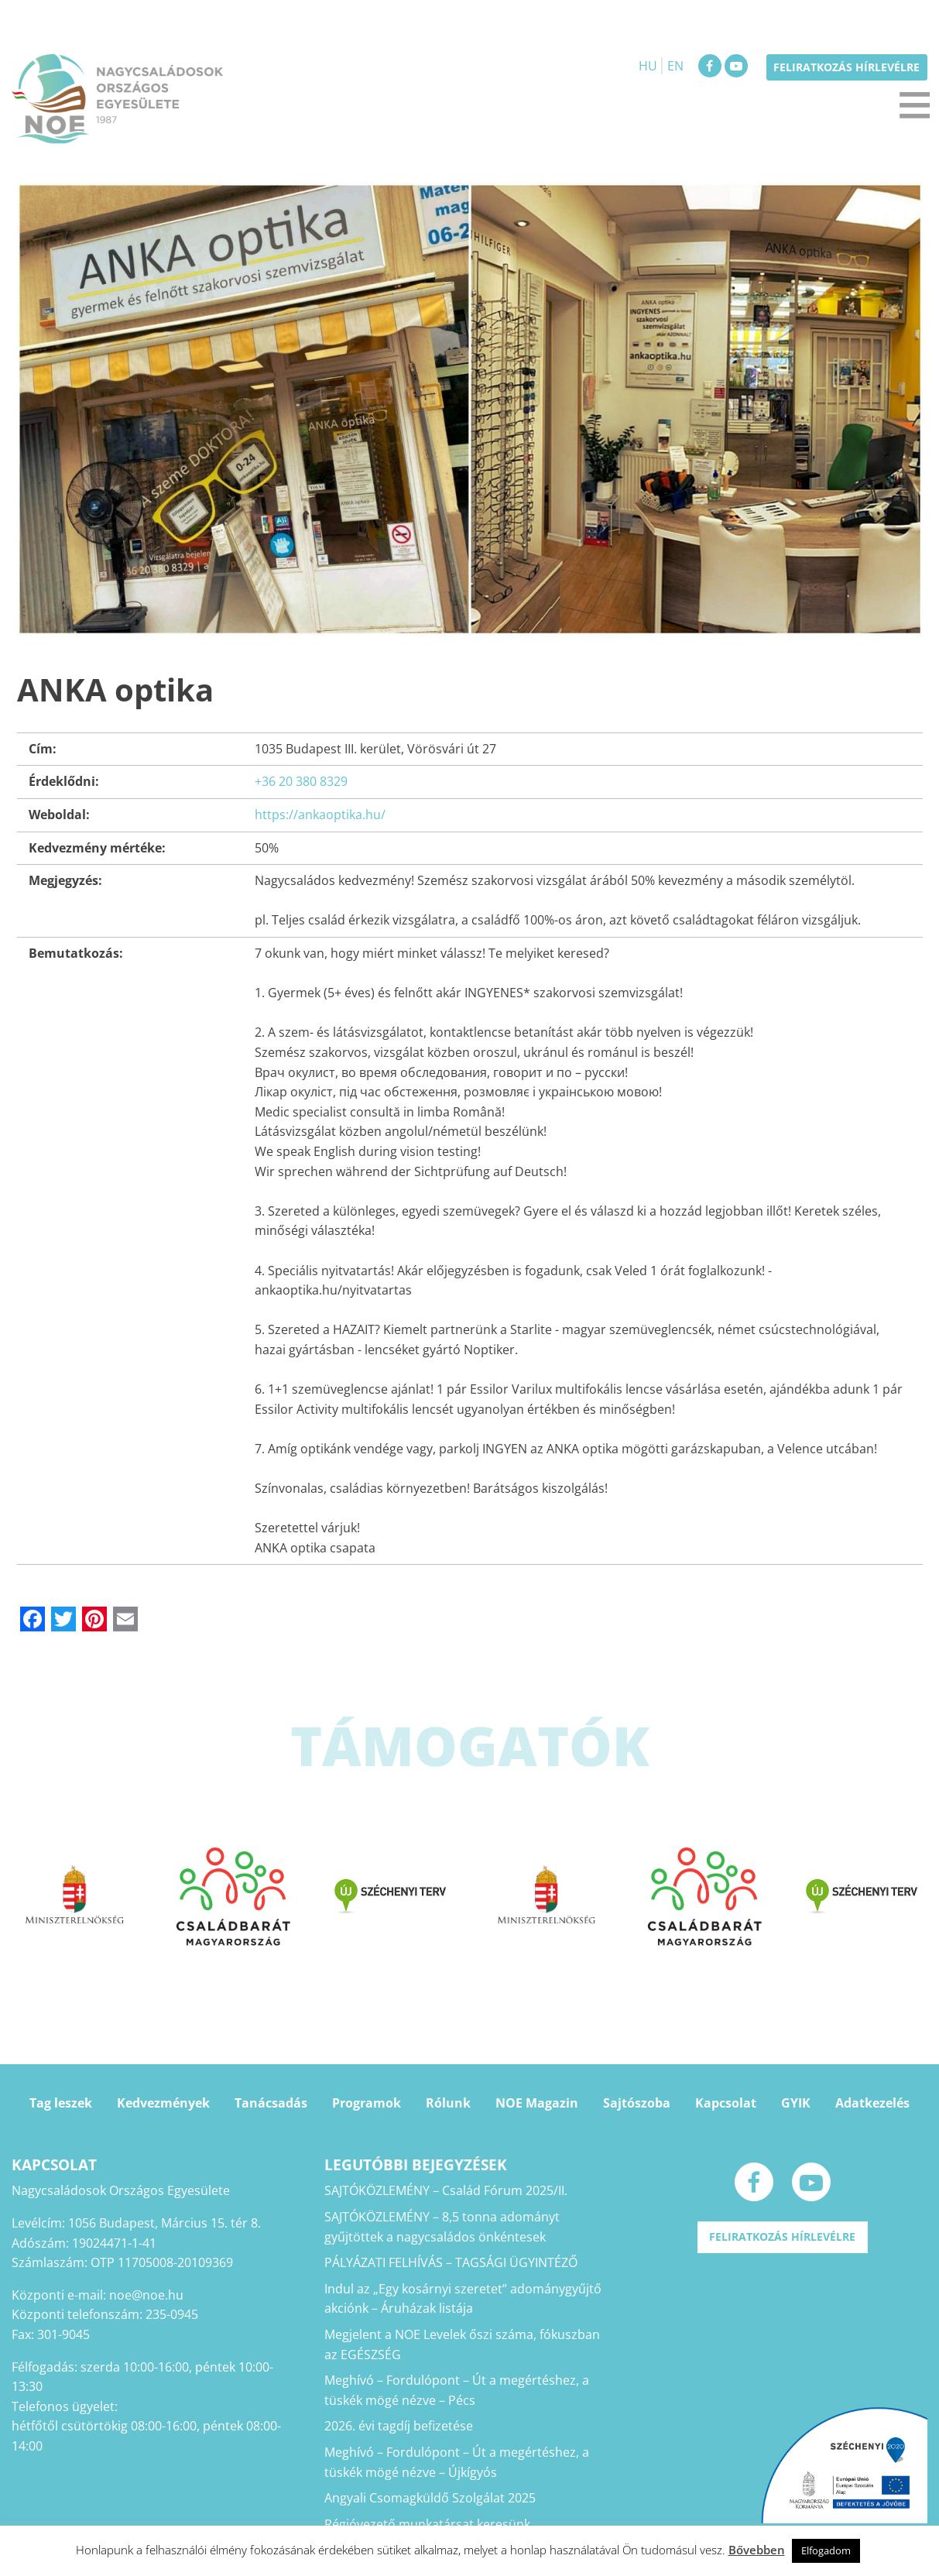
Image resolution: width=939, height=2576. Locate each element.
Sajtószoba (636, 2102)
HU (648, 65)
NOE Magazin (536, 2102)
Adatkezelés (872, 2102)
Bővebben (756, 2549)
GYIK (795, 2102)
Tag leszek (60, 2102)
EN (675, 65)
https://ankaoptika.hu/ (320, 814)
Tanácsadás (271, 2102)
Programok (366, 2102)
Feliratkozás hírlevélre (846, 67)
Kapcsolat (725, 2102)
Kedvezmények (163, 2102)
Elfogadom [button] (826, 2550)
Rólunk (448, 2102)
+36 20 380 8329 (301, 781)
